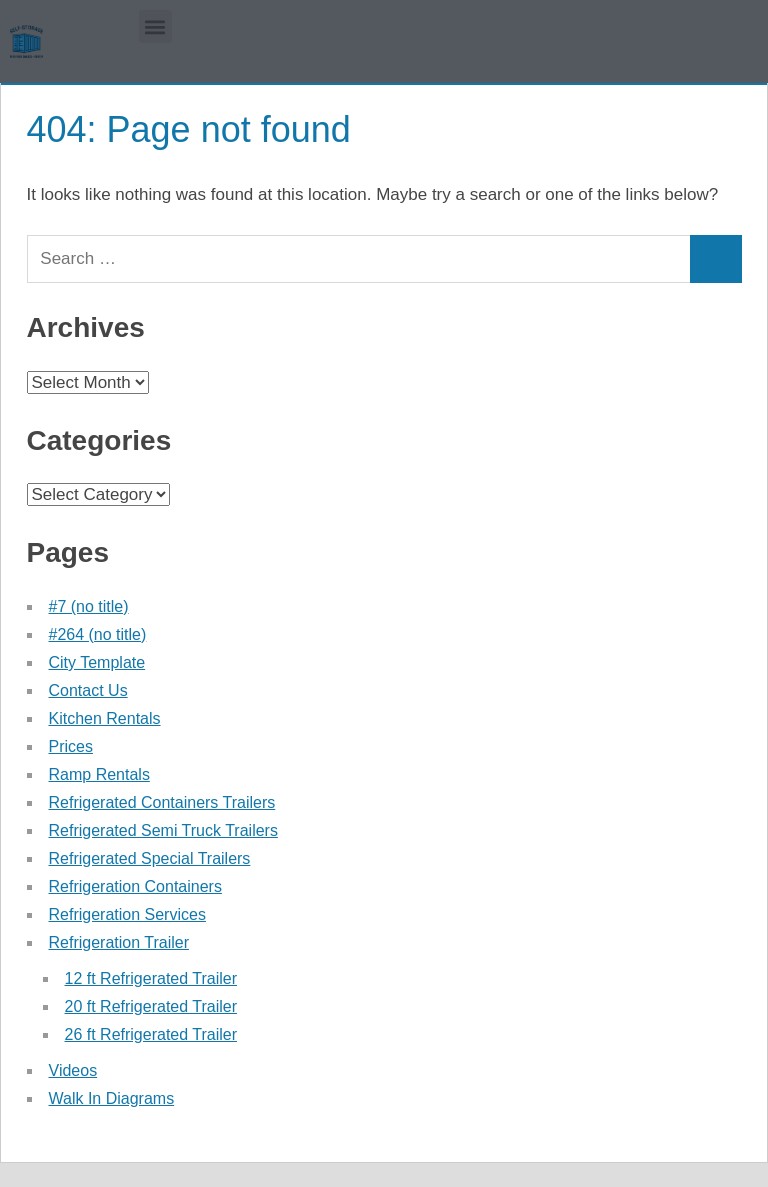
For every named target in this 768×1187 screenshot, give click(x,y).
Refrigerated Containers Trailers (162, 802)
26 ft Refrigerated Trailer (151, 1034)
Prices (71, 746)
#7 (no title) (89, 606)
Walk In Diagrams (112, 1098)
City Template (97, 662)
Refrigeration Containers (135, 886)
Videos (73, 1070)
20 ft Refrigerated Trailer (151, 1006)
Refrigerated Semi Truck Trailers (163, 830)
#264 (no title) (98, 634)
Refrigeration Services (127, 914)
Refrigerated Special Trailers (150, 858)
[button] (155, 26)
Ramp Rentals (99, 774)
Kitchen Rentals (105, 718)
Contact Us (88, 690)
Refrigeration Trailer (119, 942)
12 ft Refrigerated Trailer (151, 978)
